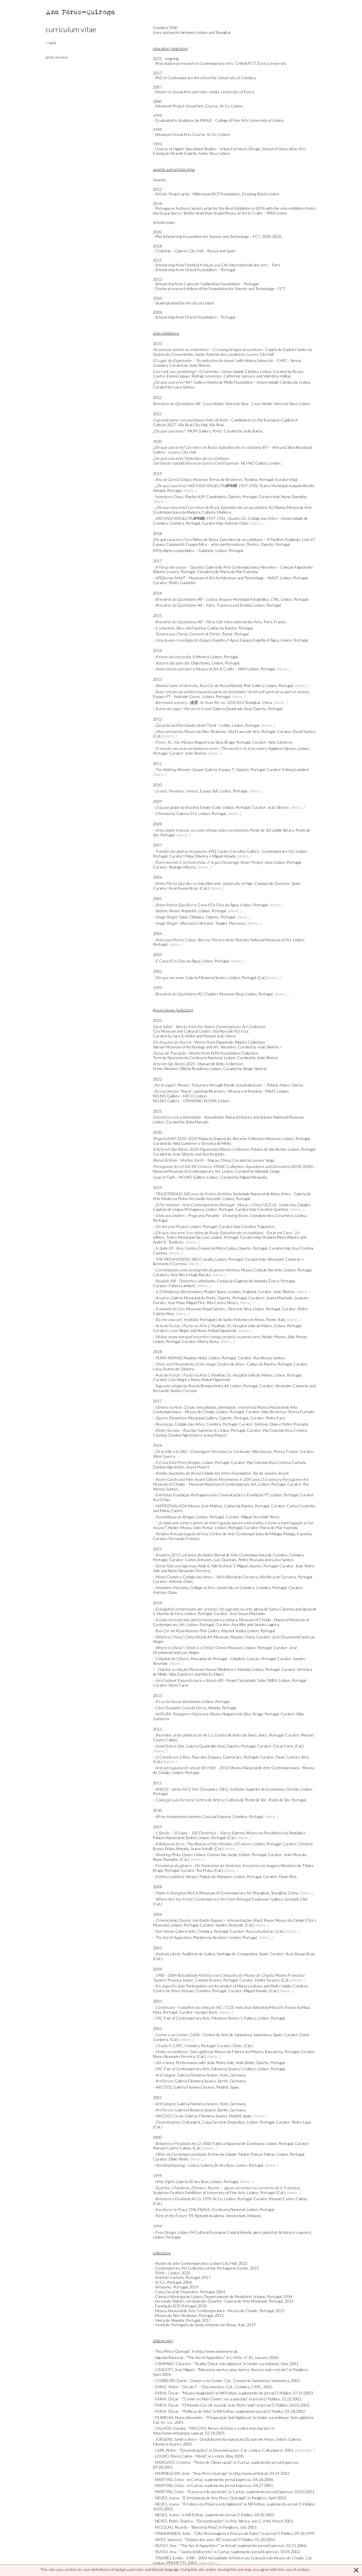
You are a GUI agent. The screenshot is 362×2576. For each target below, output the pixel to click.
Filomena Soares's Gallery (234, 2018)
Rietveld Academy (209, 2215)
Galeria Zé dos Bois (217, 2165)
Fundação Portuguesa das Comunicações (208, 1494)
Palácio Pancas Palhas (256, 2154)
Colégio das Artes (190, 1424)
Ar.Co (218, 2198)
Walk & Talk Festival (214, 1565)
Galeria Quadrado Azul (231, 708)
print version (57, 57)
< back (51, 42)
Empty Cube (210, 807)
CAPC (177, 2045)
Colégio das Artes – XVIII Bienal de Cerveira (220, 1576)
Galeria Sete (185, 1931)
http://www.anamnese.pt (217, 2351)
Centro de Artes (231, 1364)
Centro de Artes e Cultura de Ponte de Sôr (231, 1799)
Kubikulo (292, 539)
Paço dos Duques (206, 1757)
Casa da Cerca (193, 1707)
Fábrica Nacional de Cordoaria (238, 2143)
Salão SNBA (267, 1680)
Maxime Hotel (195, 1357)
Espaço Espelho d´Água (259, 640)
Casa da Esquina (217, 1816)
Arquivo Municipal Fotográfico (244, 599)
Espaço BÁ (209, 790)
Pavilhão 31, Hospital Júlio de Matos (241, 1325)
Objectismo (200, 662)
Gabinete (206, 550)
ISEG (223, 1789)
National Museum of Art (270, 939)
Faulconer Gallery (267, 1899)
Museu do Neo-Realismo (205, 731)
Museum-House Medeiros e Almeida (220, 1669)
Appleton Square (282, 748)
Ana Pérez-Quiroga (80, 12)
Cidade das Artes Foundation (226, 1473)
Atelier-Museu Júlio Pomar (284, 1336)
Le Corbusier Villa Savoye (250, 1451)
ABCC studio (202, 1259)
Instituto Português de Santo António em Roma (224, 1319)
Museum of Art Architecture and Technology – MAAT (233, 577)
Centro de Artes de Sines (235, 1735)
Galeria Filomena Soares (206, 977)
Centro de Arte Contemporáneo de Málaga (245, 1533)
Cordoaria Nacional (228, 2209)
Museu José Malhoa (205, 1505)
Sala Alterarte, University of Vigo (225, 883)
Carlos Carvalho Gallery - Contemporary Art (256, 851)
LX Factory (242, 1843)
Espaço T (226, 769)
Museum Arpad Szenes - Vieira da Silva (218, 1308)
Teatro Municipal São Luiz (187, 1237)
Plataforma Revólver (210, 1937)
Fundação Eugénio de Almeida (242, 1280)
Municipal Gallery (203, 1417)
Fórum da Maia (297, 2007)
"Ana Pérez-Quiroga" (172, 2351)
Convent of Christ (204, 633)
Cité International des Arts (239, 621)
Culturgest (191, 2122)
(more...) (190, 490)
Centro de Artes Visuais (173, 1990)
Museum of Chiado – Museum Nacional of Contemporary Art (204, 1484)
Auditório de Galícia (198, 1953)
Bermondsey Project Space (203, 1291)
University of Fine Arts (226, 2192)
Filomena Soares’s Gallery (234, 2068)
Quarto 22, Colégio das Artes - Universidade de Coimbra (230, 520)
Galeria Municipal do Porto (193, 1297)
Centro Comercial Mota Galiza (210, 1248)
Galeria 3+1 (186, 813)
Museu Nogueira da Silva (202, 742)
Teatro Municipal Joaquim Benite (286, 485)
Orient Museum (229, 1647)
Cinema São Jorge (222, 1854)
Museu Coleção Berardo (261, 1269)
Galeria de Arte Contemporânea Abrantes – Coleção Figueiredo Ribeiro (233, 569)
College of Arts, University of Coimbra (222, 1587)
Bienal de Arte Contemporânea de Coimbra (250, 1554)
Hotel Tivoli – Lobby (213, 725)
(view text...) (305, 2450)
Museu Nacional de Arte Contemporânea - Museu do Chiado (233, 1770)
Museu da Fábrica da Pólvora (238, 2051)
